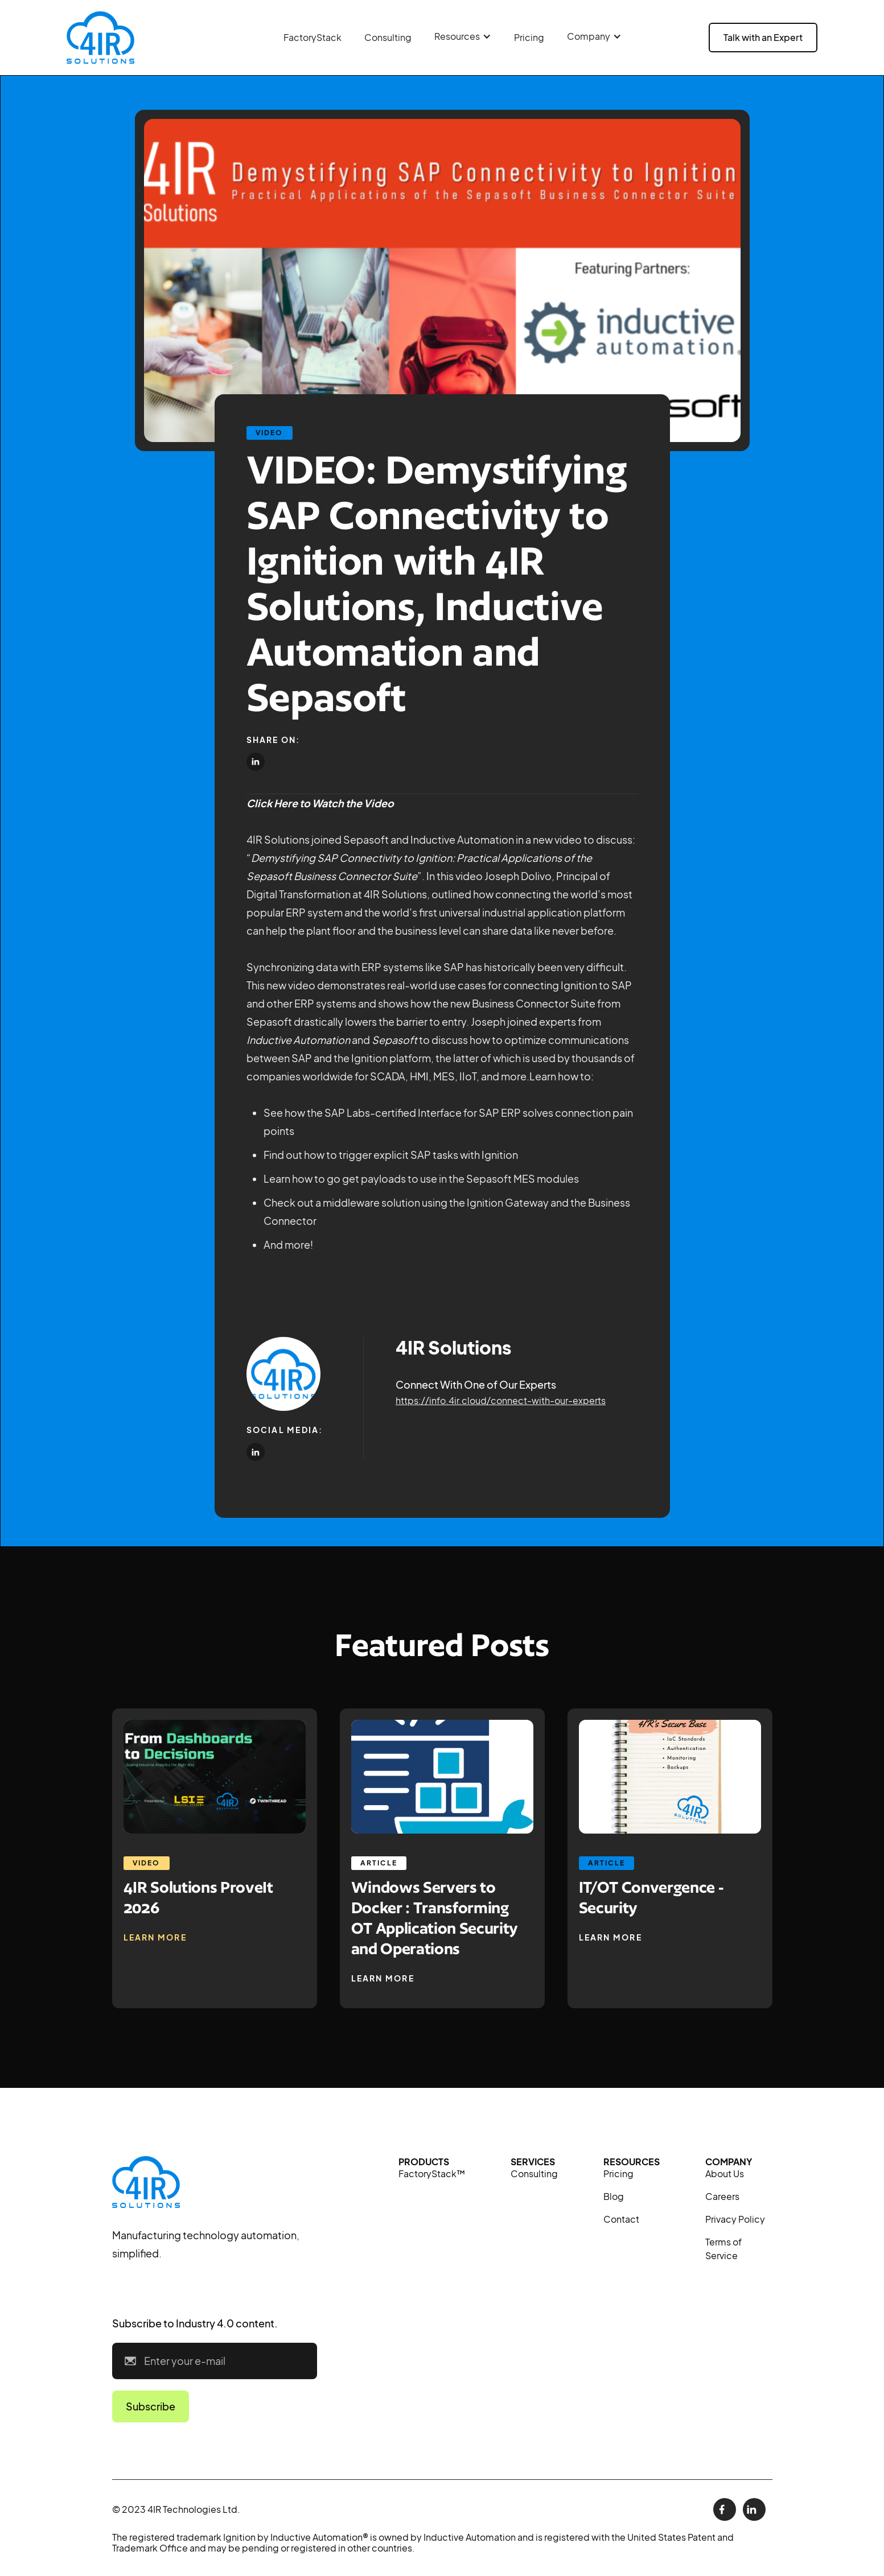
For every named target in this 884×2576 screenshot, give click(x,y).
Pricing (529, 37)
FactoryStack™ (431, 2173)
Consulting (388, 37)
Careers (722, 2196)
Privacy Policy (735, 2219)
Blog (613, 2196)
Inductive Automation (298, 1039)
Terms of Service (723, 2248)
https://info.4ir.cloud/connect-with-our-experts (501, 1400)
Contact (621, 2219)
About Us (724, 2173)
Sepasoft (394, 1039)
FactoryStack (312, 37)
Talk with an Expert (763, 37)
